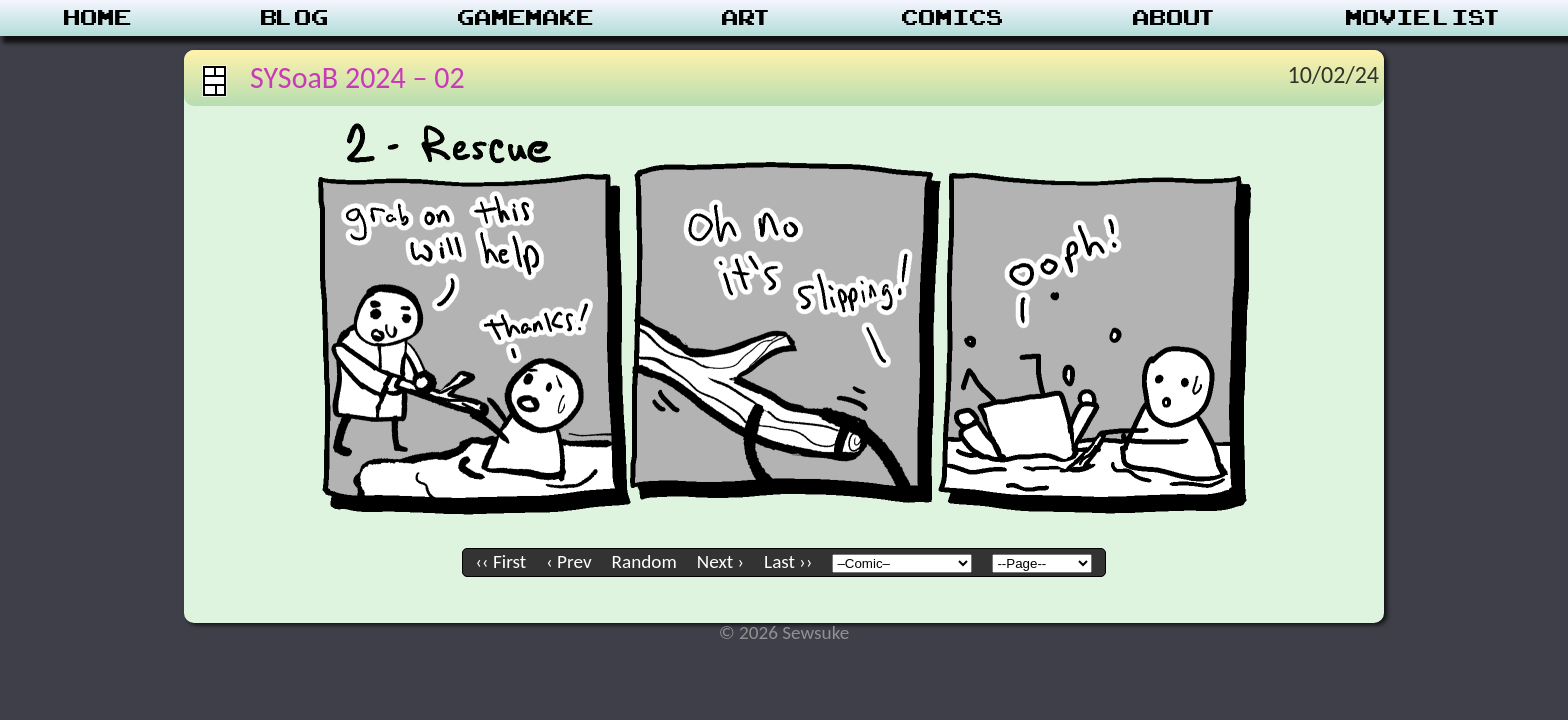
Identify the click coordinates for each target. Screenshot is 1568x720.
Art (747, 18)
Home (98, 18)
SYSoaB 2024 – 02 (357, 77)
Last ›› (788, 561)
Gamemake (526, 18)
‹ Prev (568, 561)
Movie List (1424, 18)
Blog (295, 18)
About (1175, 18)
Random (644, 561)
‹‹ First (501, 561)
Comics (953, 18)
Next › (720, 561)
